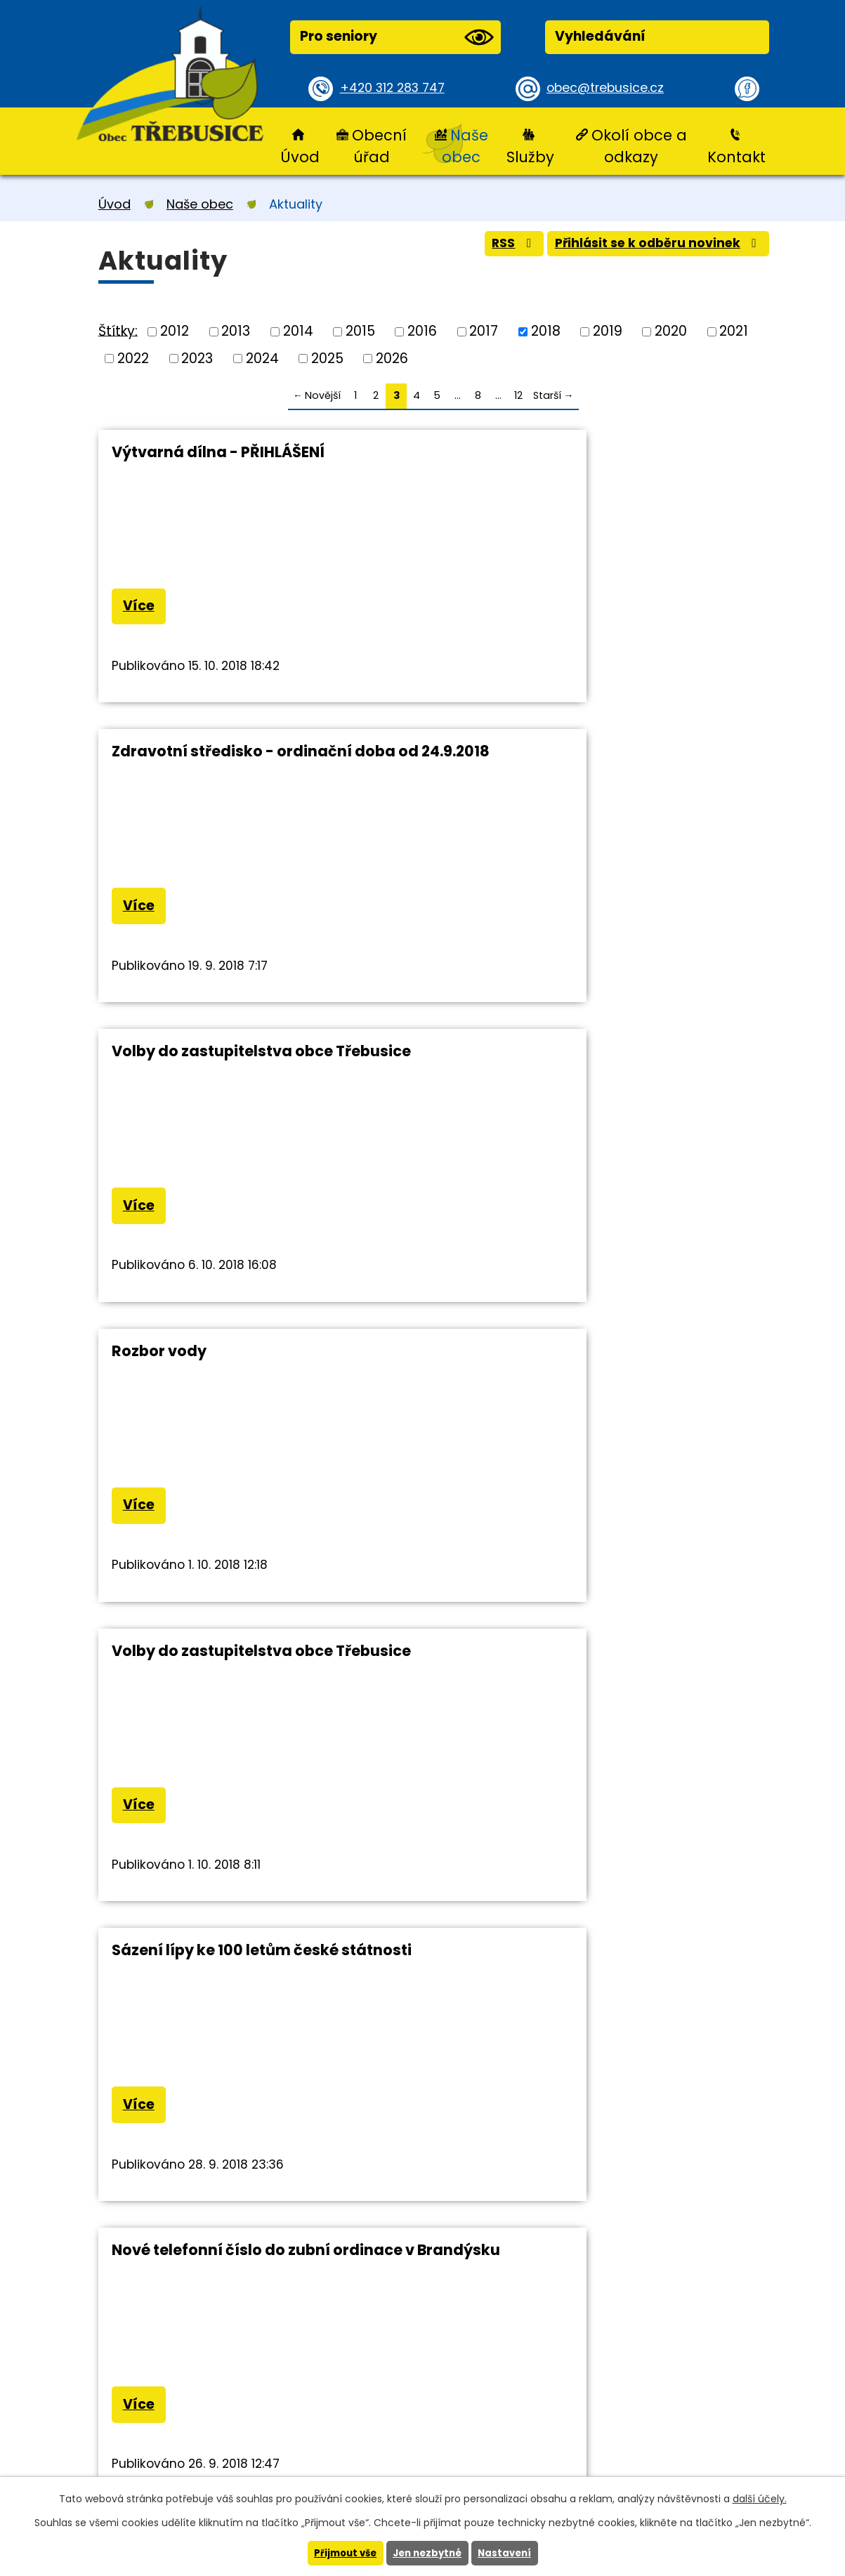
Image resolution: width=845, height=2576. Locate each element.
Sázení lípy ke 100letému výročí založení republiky (572, 1681)
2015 (360, 331)
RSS (491, 248)
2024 (262, 357)
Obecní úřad (379, 146)
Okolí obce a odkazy (639, 146)
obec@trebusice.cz (610, 88)
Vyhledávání (600, 36)
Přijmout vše (341, 2553)
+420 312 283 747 (397, 88)
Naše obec (464, 146)
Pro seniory (397, 37)
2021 (733, 331)
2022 (133, 357)
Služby (530, 157)
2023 (197, 357)
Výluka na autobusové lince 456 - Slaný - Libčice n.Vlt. (604, 1374)
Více (142, 608)
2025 (327, 357)
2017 (483, 331)
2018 (546, 331)
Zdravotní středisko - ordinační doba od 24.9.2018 (596, 461)
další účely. (760, 2498)
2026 (392, 357)
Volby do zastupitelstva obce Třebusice (261, 759)
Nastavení (509, 2553)
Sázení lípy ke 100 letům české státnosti (604, 1062)
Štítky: (118, 330)
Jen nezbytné (428, 2553)
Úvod (300, 157)
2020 (671, 331)
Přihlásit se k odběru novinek (650, 248)
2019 (607, 331)
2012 (174, 331)
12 (518, 395)
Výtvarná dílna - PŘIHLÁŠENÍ (218, 452)
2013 (235, 331)
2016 (422, 331)
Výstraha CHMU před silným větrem (247, 1672)
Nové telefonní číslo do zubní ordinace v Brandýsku (257, 1374)
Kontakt (736, 157)
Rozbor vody (501, 759)
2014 (298, 331)
